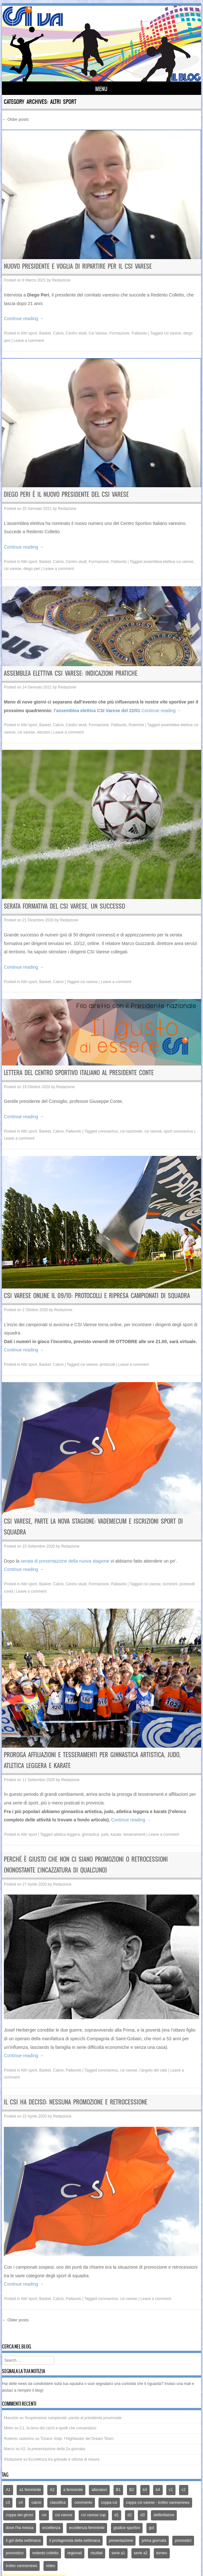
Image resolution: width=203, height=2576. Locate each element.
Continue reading (24, 318)
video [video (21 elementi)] (50, 2566)
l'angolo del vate (153, 2070)
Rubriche (136, 725)
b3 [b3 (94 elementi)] (145, 2490)
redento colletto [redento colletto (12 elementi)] (45, 2553)
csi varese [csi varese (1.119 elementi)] (63, 2515)
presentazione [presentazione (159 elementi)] (121, 2540)
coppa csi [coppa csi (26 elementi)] (109, 2502)
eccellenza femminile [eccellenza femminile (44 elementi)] (87, 2528)
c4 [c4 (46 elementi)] (21, 2502)
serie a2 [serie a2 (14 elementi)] (141, 2553)
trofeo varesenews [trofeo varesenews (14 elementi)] (21, 2566)
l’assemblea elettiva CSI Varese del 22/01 (96, 710)
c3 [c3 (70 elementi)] (8, 2502)
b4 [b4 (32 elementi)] (158, 2490)
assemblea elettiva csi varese (168, 561)
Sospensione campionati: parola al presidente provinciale (73, 2418)
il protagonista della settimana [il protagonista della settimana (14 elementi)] (74, 2540)
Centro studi (76, 333)
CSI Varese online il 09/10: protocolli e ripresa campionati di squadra (97, 1295)
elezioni (43, 732)
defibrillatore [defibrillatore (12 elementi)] (163, 2515)
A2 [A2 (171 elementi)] (52, 2490)
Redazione (61, 280)
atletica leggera (67, 1834)
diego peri (31, 568)
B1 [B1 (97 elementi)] (118, 2490)
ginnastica (90, 1834)
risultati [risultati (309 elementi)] (96, 2553)
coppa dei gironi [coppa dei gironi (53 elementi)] (19, 2515)
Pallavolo (139, 333)
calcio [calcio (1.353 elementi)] (36, 2502)
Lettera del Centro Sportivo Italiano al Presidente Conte (79, 1072)
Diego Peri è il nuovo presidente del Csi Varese (66, 494)
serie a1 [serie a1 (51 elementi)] (118, 2553)
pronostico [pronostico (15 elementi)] (14, 2553)
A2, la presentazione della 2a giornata (52, 2449)
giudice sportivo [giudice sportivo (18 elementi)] (126, 2528)
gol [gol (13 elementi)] (151, 2528)
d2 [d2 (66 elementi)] (130, 2515)
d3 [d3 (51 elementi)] (142, 2515)
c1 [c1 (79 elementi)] (171, 2490)
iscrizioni (170, 1584)
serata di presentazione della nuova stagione (65, 1561)
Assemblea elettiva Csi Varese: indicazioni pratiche (70, 673)
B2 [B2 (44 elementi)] (131, 2490)
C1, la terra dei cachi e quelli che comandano (58, 2428)
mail (187, 2383)
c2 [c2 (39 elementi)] (184, 2490)
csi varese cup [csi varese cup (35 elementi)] (93, 2515)
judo (105, 1834)
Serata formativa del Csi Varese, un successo (64, 906)
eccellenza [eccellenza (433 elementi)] (51, 2528)
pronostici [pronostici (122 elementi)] (183, 2540)
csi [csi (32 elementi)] (44, 2515)
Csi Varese (98, 333)
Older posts (15, 119)
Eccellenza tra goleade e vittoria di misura (63, 2459)
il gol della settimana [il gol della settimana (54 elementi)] (23, 2540)
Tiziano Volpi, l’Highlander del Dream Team (76, 2438)
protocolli (107, 1364)
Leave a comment (28, 340)
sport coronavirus (178, 1131)
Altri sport (29, 333)
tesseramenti (134, 1834)
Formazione (119, 333)
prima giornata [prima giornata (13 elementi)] (154, 2540)
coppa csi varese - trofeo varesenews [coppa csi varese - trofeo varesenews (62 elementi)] (158, 2502)
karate (116, 1834)
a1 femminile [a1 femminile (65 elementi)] (30, 2490)
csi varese (172, 333)
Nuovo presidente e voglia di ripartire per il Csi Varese (78, 266)
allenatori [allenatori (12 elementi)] (99, 2490)
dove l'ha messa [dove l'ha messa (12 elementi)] (19, 2528)
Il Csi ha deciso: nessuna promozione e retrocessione (75, 2102)
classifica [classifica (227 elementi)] (58, 2502)
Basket (45, 333)
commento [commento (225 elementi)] (83, 2502)
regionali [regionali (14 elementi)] (74, 2553)
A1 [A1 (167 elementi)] (8, 2490)
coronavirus (108, 1131)
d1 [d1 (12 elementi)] (116, 2515)
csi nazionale (131, 1131)
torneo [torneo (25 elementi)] (161, 2553)
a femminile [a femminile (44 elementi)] (73, 2490)
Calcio (58, 333)
